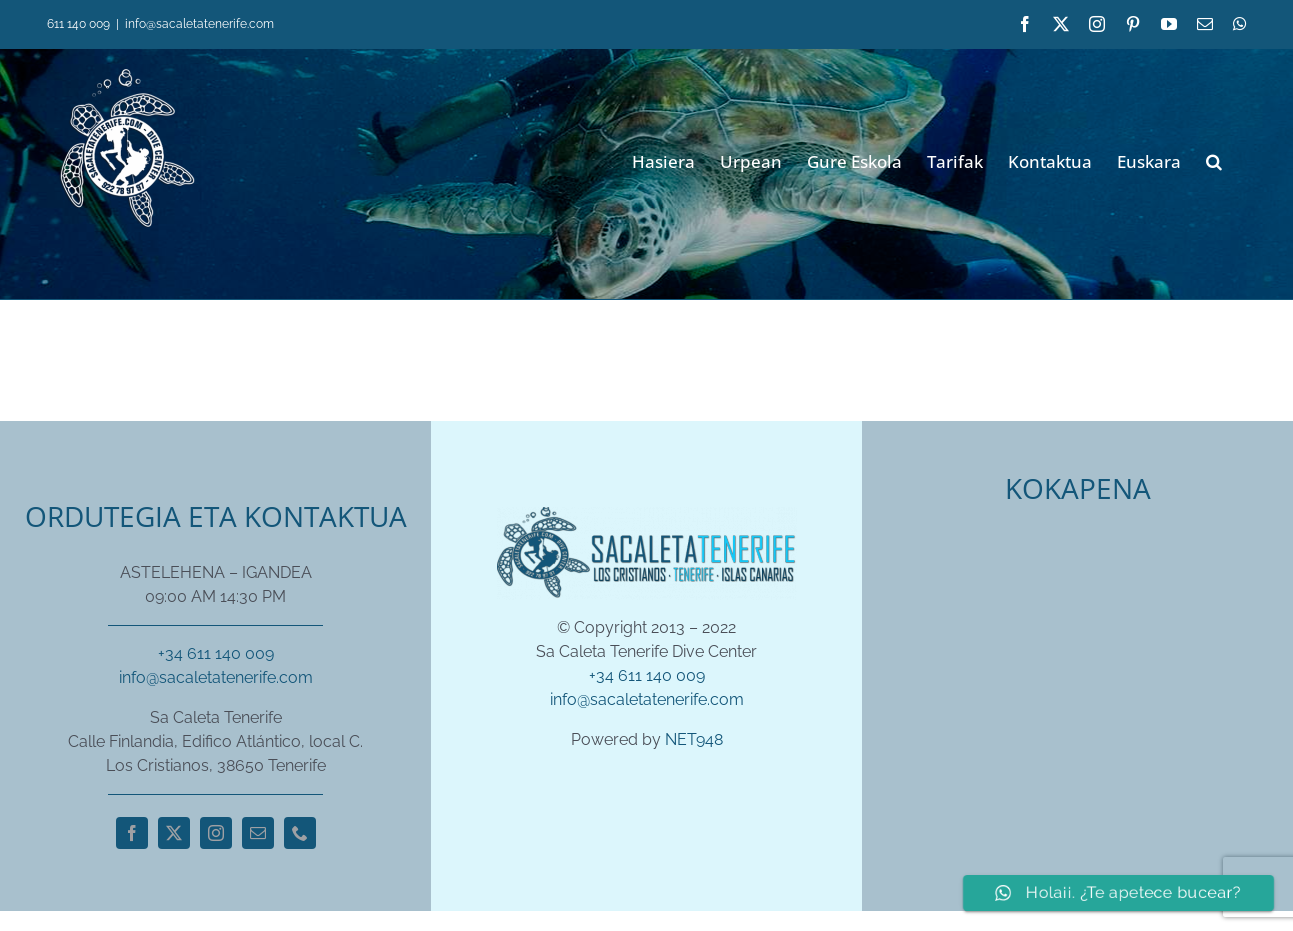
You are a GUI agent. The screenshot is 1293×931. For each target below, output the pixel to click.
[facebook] (132, 833)
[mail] (258, 833)
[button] (1214, 159)
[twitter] (174, 833)
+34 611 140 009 (216, 653)
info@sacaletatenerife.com (199, 24)
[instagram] (216, 833)
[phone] (300, 833)
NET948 (694, 739)
